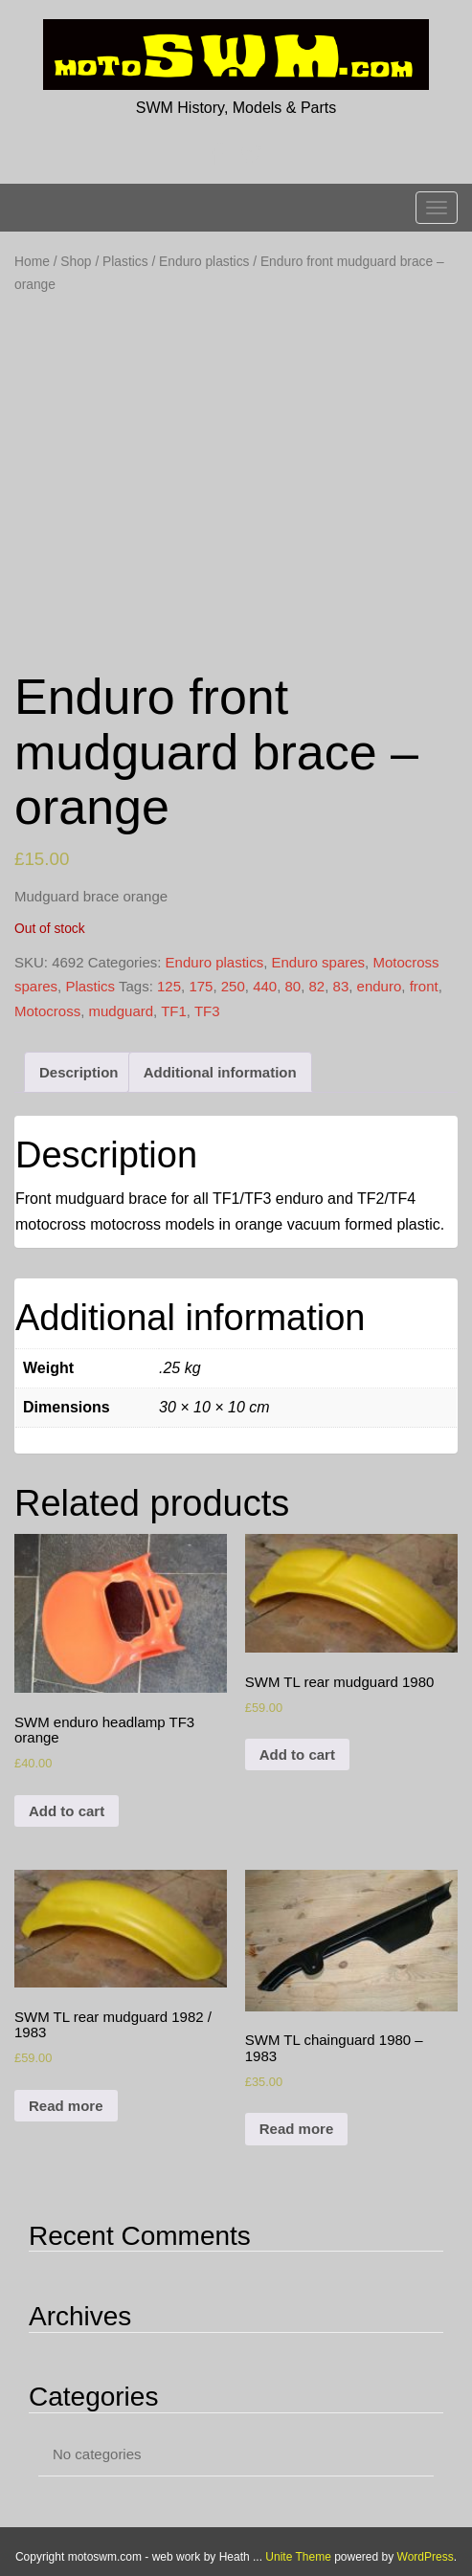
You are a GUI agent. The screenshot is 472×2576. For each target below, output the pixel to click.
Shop (75, 262)
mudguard (121, 1011)
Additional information (220, 1072)
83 (341, 986)
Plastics (125, 262)
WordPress (425, 2557)
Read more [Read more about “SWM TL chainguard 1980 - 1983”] (296, 2129)
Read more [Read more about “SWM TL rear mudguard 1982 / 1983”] (66, 2106)
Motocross (47, 1011)
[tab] (79, 1072)
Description (79, 1072)
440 (265, 986)
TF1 (174, 1011)
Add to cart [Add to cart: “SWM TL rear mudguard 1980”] (297, 1754)
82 (317, 986)
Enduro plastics (204, 262)
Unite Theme (297, 2557)
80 (293, 986)
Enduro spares (319, 962)
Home (32, 262)
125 (169, 986)
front (424, 986)
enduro (379, 986)
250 (233, 986)
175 (201, 986)
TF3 (207, 1011)
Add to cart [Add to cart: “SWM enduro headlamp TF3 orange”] (66, 1811)
